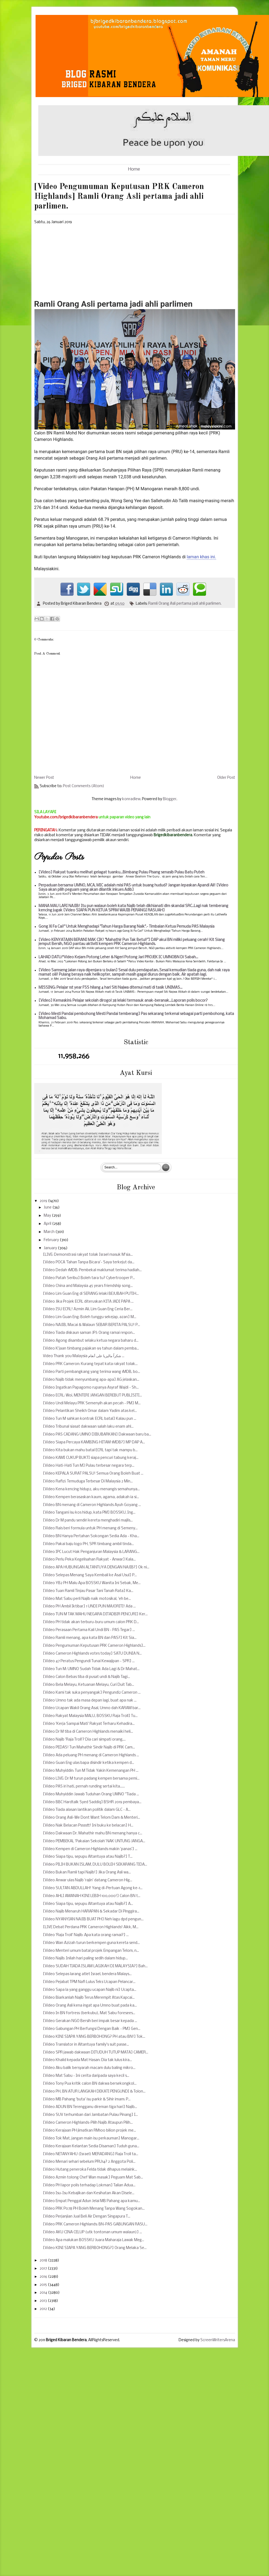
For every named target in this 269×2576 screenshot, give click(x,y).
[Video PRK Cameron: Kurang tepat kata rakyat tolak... (90, 1364)
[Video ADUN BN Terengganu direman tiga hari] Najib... (90, 2107)
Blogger (169, 799)
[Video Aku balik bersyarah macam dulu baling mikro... (89, 2068)
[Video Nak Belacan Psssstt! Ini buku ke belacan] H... (88, 1826)
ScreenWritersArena (217, 2340)
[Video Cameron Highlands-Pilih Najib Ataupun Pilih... (88, 2123)
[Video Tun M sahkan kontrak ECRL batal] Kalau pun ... (89, 1419)
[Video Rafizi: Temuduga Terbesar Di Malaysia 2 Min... (88, 1481)
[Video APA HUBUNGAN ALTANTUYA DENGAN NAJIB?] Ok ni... (96, 1567)
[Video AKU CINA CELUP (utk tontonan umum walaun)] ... (92, 2232)
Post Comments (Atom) (83, 786)
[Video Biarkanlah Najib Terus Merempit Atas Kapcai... (89, 1998)
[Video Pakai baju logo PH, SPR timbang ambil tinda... (88, 1544)
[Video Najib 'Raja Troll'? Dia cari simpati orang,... (84, 1740)
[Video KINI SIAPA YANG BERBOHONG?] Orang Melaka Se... (95, 2248)
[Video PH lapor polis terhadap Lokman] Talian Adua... (89, 2185)
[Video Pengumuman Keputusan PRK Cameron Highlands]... (94, 1646)
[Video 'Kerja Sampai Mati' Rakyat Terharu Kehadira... (89, 1724)
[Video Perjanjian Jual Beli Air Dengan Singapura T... (86, 2217)
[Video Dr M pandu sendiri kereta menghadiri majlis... (88, 1520)
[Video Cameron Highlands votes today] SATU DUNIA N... (92, 1654)
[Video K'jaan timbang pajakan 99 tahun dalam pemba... (91, 1349)
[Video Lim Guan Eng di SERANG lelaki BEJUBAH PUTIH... (91, 1294)
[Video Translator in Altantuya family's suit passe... (86, 2045)
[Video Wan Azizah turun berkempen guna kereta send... (91, 1943)
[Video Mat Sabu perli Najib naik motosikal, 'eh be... (87, 1599)
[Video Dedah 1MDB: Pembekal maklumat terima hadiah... (92, 1270)
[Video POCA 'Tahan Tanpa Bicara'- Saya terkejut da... (88, 1262)
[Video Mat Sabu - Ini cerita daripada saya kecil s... (86, 2076)
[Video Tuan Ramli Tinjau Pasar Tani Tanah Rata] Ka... (88, 1591)
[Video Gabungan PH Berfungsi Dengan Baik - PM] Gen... (91, 2029)
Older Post (226, 778)
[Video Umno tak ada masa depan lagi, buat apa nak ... (90, 1701)
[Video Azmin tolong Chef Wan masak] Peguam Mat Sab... (93, 2177)
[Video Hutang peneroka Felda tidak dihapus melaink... (90, 2170)
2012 (44, 2309)
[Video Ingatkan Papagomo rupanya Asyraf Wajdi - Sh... (91, 1388)
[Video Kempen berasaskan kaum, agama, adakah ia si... (91, 1497)
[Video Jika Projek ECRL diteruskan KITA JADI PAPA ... (88, 1302)
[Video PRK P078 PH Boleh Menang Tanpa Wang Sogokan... (94, 2209)
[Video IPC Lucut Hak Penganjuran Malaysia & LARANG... (91, 1552)
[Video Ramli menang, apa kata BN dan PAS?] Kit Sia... (90, 1638)
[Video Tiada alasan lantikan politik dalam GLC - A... (87, 1810)
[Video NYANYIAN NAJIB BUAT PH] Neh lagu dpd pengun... (93, 1919)
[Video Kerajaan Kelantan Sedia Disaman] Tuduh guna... (91, 2146)
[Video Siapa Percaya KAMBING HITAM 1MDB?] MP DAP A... (94, 1442)
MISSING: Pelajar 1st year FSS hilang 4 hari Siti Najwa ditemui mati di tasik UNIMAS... (110, 988)
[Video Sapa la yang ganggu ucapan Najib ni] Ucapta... (89, 1990)
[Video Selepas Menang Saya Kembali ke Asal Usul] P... (90, 1575)
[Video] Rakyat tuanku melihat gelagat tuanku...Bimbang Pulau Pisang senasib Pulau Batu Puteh (121, 872)
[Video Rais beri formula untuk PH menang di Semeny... (90, 1528)
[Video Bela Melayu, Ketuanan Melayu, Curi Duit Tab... (88, 1685)
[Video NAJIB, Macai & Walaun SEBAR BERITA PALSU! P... (91, 1325)
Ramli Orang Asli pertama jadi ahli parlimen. (184, 604)
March (49, 1232)
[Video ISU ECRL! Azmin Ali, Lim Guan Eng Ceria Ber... (87, 1309)
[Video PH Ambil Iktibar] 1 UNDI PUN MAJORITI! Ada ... (89, 1606)
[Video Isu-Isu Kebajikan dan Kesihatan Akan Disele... (88, 2193)
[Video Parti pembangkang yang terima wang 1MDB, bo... (91, 1372)
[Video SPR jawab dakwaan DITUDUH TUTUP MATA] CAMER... (95, 2052)
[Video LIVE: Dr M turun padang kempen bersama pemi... (91, 1779)
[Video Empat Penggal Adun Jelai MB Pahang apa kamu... (91, 2201)
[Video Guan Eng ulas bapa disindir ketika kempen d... (88, 1763)
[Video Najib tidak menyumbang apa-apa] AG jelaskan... (91, 1380)
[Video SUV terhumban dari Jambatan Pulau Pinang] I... (90, 2115)
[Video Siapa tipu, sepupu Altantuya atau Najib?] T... (87, 1857)
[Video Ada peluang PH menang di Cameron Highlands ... (91, 1755)
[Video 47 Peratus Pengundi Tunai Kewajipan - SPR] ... (89, 1661)
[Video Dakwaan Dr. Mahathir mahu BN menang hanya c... (92, 1833)
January (51, 1248)
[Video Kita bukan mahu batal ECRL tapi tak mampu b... (90, 1450)
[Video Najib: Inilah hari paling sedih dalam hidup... (85, 1958)
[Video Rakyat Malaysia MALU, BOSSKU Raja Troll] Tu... (90, 1716)
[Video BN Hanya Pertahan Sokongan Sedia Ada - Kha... (91, 1536)
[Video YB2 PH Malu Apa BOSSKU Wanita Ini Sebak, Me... (92, 1583)
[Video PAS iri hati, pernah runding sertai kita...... (84, 1786)
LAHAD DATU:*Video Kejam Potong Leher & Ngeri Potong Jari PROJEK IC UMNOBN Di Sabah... (118, 957)
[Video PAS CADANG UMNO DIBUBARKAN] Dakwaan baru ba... (97, 1435)
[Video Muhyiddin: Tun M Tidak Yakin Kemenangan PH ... (90, 1771)
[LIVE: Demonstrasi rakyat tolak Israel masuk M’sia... (88, 1255)
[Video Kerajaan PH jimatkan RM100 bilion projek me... (89, 2131)
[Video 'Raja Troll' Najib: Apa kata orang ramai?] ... (86, 1935)
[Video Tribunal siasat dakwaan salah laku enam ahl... (88, 1427)
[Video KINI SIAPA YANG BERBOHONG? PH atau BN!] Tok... (94, 2037)
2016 (44, 2277)
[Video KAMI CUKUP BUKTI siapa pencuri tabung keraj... (90, 1458)
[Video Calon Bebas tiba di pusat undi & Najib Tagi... (86, 1677)
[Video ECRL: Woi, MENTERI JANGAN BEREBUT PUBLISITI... (92, 1395)
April (48, 1224)
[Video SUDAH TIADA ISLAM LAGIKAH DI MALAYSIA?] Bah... (95, 1966)
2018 (44, 2260)
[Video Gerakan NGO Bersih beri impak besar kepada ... (90, 2021)
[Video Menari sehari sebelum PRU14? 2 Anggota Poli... (89, 2162)
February (52, 1240)
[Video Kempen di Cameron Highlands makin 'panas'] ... (90, 1849)
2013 (44, 2301)
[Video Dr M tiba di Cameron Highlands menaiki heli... (88, 1732)
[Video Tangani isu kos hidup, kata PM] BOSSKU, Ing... (89, 1513)
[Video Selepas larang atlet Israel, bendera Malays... (87, 1974)
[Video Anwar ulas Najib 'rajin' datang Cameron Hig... (87, 1880)
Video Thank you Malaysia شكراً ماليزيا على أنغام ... (83, 1356)
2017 (44, 2269)
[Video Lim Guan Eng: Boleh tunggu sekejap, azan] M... (89, 1317)
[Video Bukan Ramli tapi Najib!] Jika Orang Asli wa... (87, 1872)
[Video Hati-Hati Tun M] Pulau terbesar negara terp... (88, 1466)
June (48, 1208)
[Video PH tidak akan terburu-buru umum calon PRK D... (91, 1622)
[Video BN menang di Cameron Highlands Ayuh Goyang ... (92, 1505)
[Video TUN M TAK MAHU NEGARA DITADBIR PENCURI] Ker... (95, 1614)
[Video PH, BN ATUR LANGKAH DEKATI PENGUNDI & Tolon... (94, 2092)
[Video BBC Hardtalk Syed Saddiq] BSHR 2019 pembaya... (92, 1802)
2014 (44, 2293)
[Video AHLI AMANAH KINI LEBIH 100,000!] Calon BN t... (91, 1896)
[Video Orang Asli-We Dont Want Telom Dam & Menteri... (91, 1818)
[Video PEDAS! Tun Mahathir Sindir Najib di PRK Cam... (89, 1747)
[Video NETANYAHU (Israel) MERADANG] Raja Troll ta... (90, 2154)
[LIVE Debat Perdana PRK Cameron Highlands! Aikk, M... (90, 1927)
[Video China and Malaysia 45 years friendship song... (88, 1286)
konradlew (131, 799)
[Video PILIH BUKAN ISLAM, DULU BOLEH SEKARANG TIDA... (95, 1865)
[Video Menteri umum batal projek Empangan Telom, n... (91, 1951)
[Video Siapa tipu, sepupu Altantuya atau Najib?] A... (88, 1904)
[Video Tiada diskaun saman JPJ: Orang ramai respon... (89, 1333)
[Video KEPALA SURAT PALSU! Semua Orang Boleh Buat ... (93, 1474)
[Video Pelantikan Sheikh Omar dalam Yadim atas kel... (90, 1411)
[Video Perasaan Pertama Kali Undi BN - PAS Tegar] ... (89, 1630)
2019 (44, 1201)
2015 (44, 2285)
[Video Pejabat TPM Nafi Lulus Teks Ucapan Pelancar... (89, 1982)
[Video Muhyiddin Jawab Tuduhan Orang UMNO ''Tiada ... (91, 1794)
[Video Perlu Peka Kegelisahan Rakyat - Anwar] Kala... (89, 1560)
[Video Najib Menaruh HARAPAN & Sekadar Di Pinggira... (91, 1911)
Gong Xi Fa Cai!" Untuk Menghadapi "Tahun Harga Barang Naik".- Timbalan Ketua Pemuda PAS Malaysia (126, 927)
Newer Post (44, 778)
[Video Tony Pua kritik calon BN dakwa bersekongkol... (90, 2084)
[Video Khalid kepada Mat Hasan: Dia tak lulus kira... (87, 2060)
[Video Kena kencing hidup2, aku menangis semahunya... (91, 1489)
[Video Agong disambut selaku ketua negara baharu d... (90, 1341)
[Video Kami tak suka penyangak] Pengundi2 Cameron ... (92, 1693)
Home (134, 169)
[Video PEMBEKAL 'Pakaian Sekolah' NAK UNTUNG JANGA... (94, 1841)
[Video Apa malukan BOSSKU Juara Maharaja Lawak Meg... (93, 2240)
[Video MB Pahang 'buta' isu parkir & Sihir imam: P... (87, 2099)
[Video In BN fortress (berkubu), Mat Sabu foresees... (89, 2013)
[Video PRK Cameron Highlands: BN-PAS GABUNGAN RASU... (95, 2224)
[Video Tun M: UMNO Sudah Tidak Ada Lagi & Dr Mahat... (91, 1669)
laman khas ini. (201, 556)
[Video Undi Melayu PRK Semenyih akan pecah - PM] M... (92, 1403)
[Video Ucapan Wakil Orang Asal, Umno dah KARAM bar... (92, 1708)
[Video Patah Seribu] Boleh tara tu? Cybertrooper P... (89, 1278)
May (48, 1216)
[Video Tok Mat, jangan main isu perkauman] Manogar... (91, 2138)
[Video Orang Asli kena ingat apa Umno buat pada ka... (90, 2006)
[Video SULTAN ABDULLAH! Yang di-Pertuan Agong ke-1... (93, 1888)
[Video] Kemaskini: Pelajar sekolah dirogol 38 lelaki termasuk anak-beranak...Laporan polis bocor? (123, 1001)
